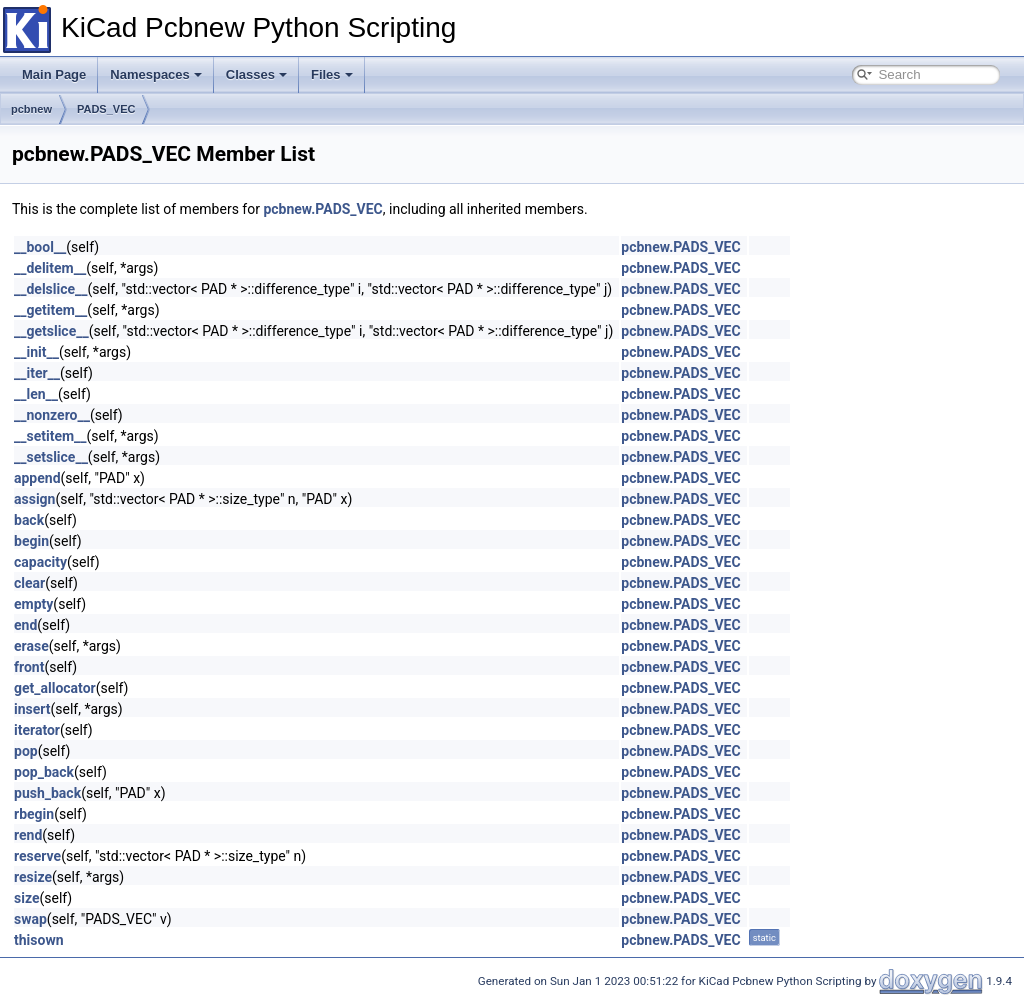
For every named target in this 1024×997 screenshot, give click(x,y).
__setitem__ (50, 436)
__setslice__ (51, 457)
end (25, 625)
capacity (40, 562)
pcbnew (31, 109)
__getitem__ (50, 310)
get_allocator (55, 688)
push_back (47, 793)
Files (332, 74)
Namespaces (156, 74)
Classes (256, 74)
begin (31, 541)
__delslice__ (51, 289)
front (29, 667)
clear (29, 583)
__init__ (36, 352)
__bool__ (40, 247)
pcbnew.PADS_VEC (322, 209)
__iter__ (37, 373)
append (37, 478)
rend (28, 835)
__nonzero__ (52, 415)
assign (34, 499)
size (26, 898)
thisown (39, 940)
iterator (37, 730)
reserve (37, 856)
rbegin (34, 814)
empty (33, 604)
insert (32, 709)
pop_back (44, 772)
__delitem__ (50, 268)
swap (30, 919)
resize (33, 877)
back (29, 520)
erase (31, 646)
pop (26, 751)
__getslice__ (51, 331)
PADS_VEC (106, 109)
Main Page (54, 74)
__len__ (36, 394)
